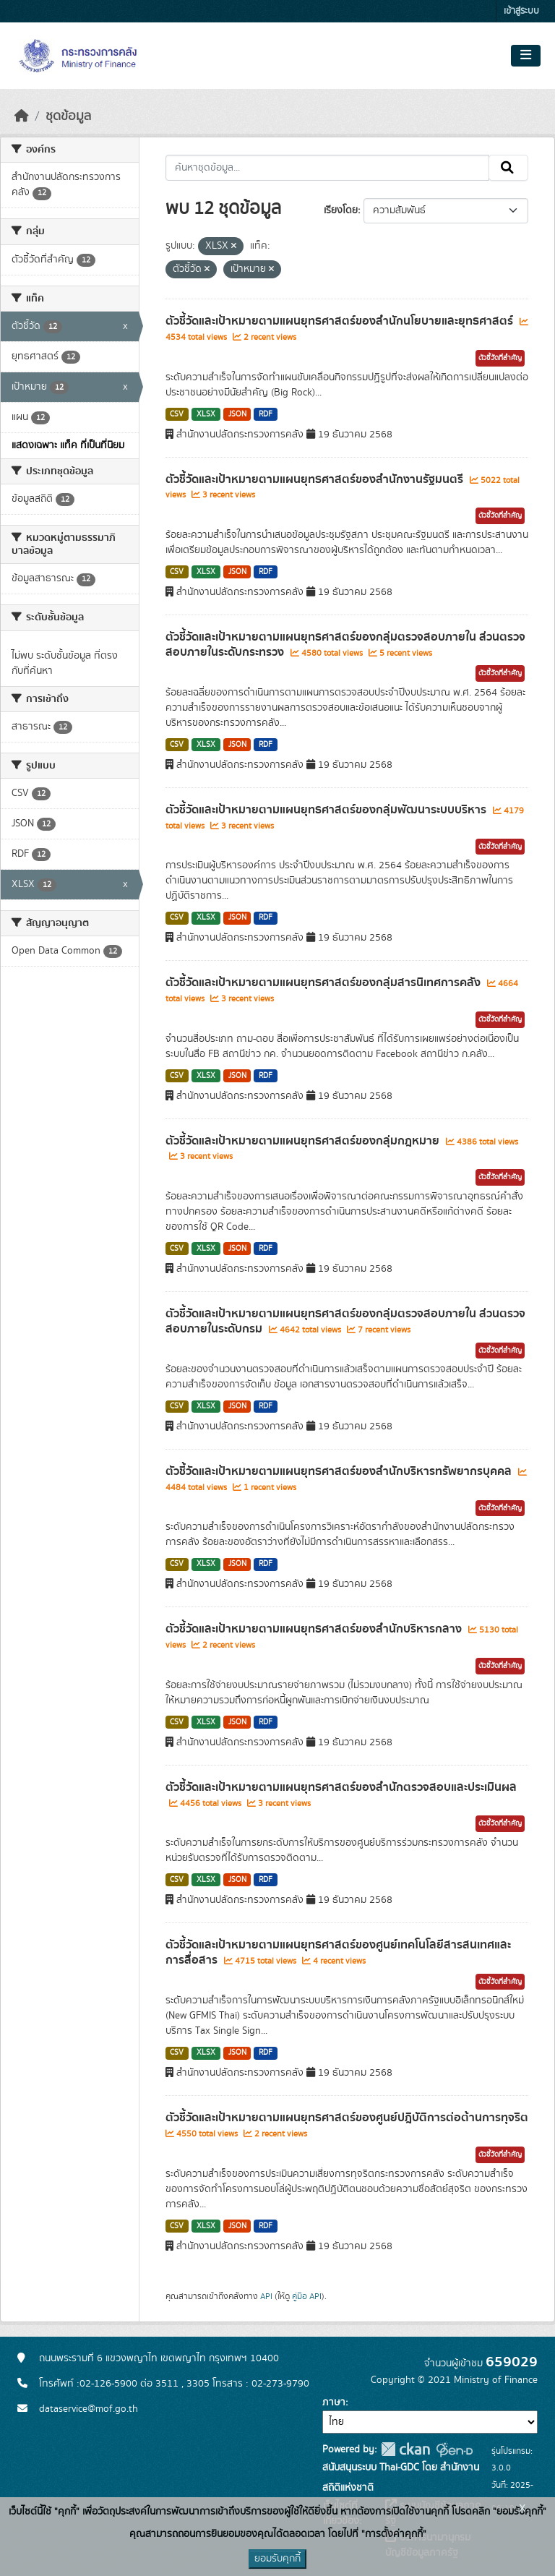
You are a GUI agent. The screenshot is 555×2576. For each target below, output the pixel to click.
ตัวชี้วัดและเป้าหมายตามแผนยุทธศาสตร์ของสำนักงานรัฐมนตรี (315, 479)
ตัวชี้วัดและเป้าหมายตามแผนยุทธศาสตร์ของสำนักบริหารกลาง (315, 1628)
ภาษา (333, 2402)
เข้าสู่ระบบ (521, 11)
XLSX (206, 414)
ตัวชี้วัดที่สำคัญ (500, 358)
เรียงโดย (341, 210)
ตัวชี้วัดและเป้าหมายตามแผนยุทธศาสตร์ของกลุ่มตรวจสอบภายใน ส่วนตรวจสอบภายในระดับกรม (345, 1321)
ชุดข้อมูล (68, 116)
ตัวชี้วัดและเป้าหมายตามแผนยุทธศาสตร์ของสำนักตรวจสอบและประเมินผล (341, 1787)
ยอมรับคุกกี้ (277, 2558)
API (266, 2296)
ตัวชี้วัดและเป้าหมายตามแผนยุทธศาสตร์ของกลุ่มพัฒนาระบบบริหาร (327, 809)
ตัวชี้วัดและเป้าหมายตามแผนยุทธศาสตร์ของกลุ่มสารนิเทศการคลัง (324, 982)
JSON (237, 414)
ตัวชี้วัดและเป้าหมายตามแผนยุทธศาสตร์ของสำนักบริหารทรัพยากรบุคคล (340, 1471)
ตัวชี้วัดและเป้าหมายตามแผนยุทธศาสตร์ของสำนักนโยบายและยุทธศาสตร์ (340, 321)
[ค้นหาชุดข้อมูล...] (327, 168)
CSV (177, 414)
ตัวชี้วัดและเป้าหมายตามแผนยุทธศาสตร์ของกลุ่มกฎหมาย (303, 1140)
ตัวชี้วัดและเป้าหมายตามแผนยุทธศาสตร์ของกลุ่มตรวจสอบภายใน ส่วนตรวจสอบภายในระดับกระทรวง (345, 645)
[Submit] (508, 168)
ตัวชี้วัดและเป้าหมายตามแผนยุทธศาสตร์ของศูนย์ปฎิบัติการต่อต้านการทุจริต (346, 2117)
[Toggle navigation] (526, 56)
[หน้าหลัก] (21, 116)
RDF (265, 414)
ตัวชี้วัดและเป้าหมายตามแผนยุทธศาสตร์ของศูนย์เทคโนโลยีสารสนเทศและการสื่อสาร (338, 1952)
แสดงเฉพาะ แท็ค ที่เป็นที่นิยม (68, 445)
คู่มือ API (307, 2296)
